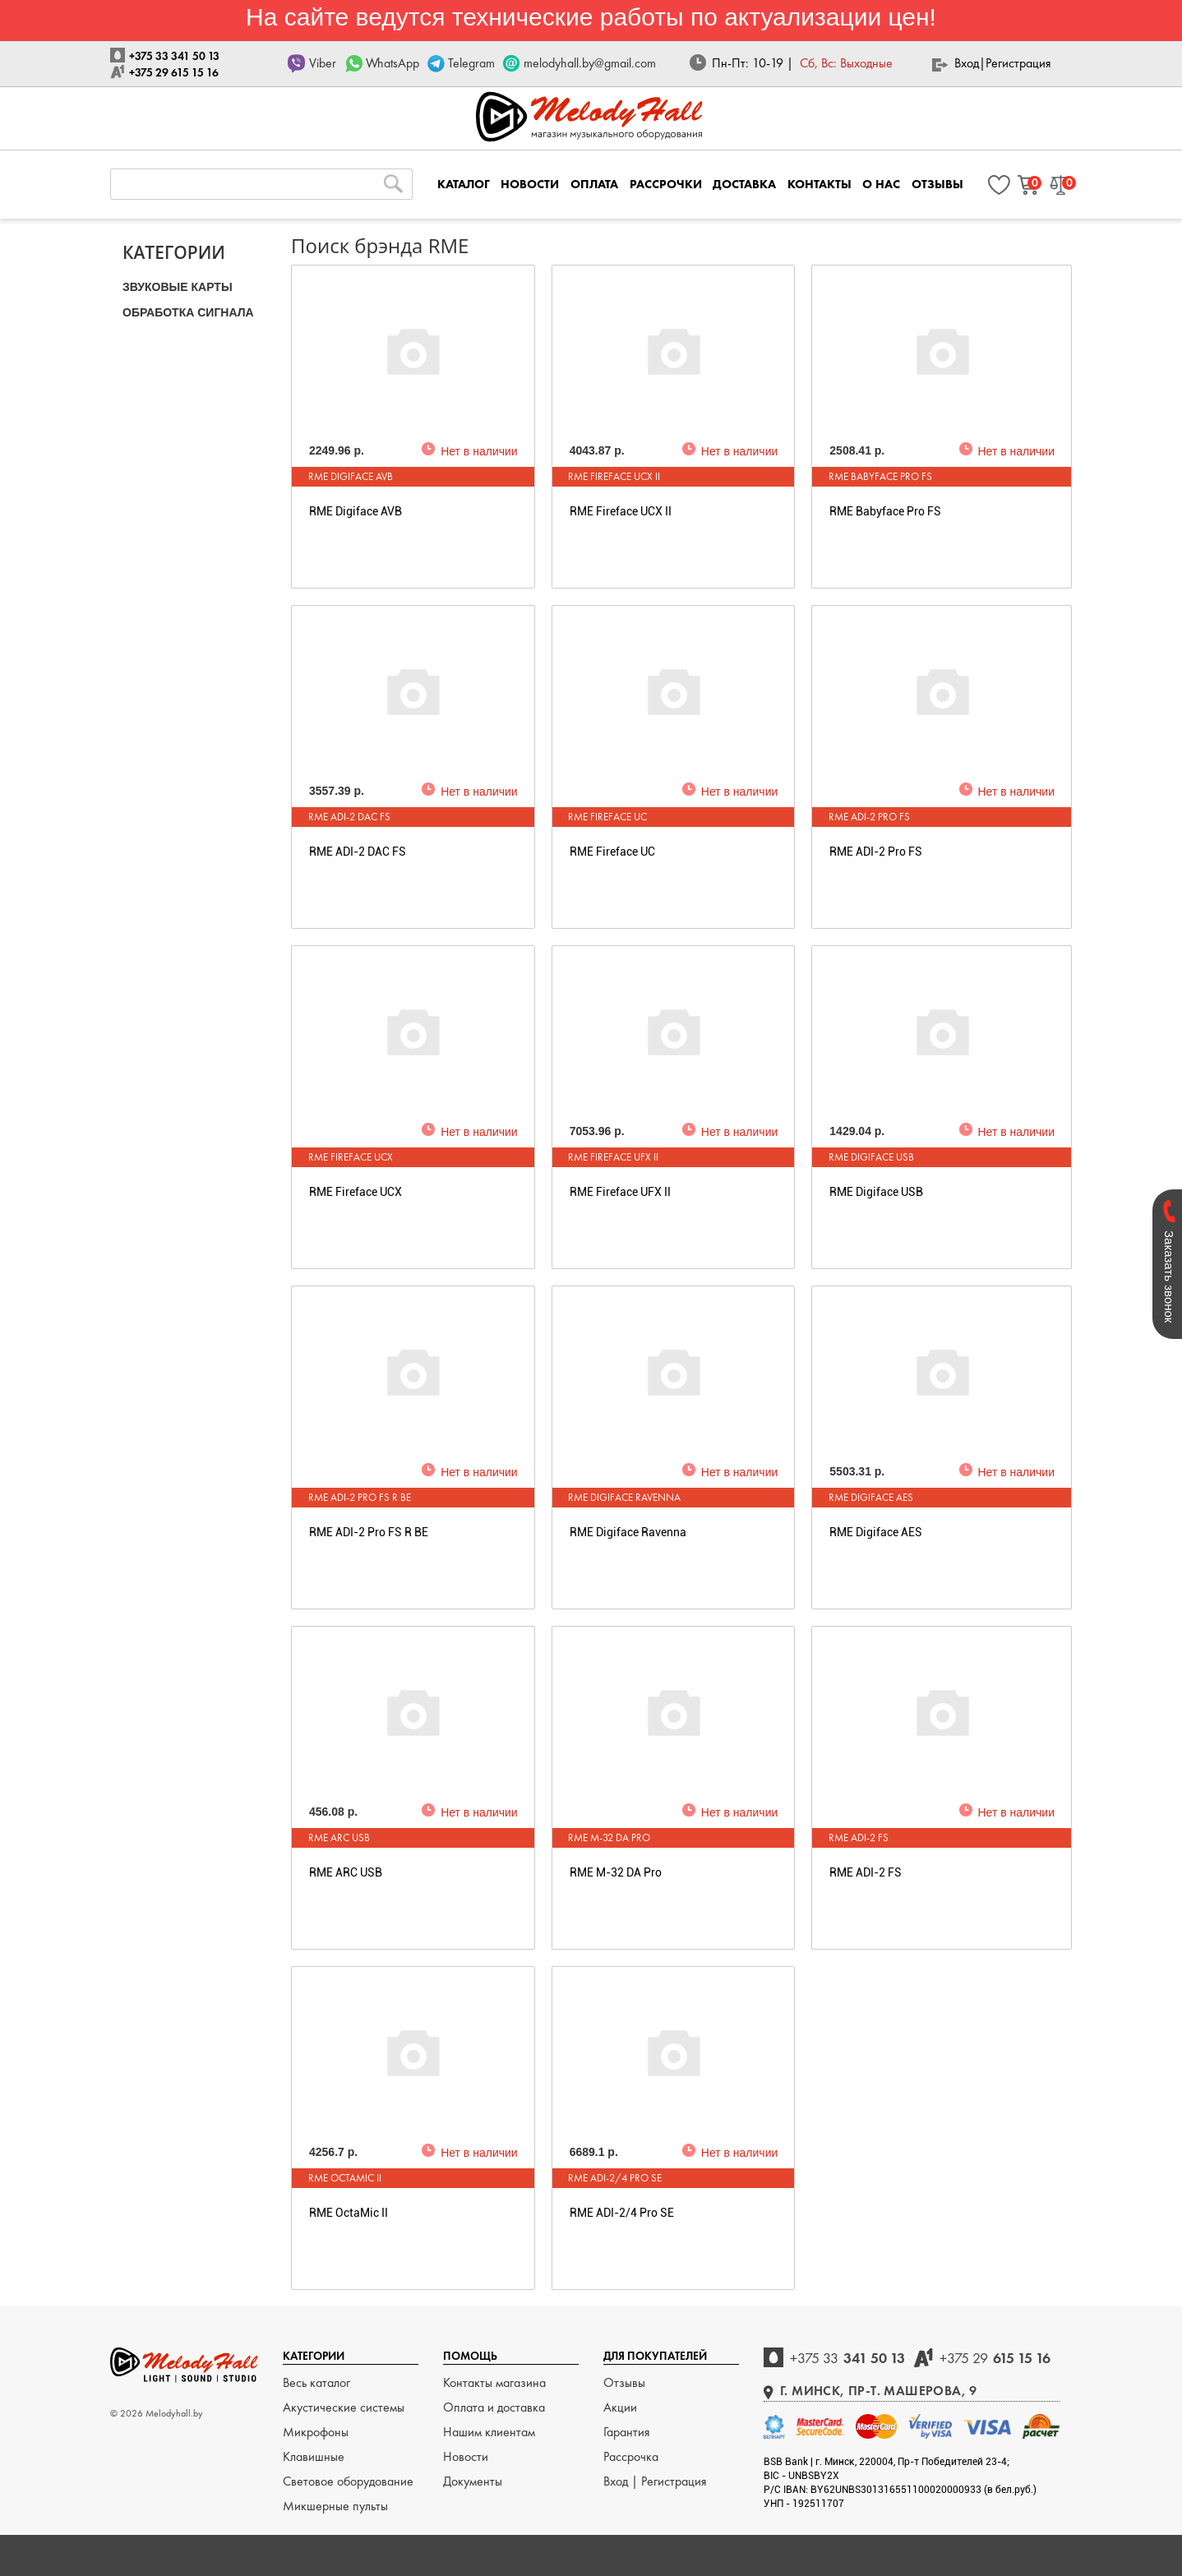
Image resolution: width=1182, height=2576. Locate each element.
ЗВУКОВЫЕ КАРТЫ (177, 286)
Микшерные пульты (335, 2505)
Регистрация (1018, 63)
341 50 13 (847, 2357)
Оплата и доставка (494, 2407)
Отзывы (624, 2382)
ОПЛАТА (594, 184)
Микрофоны (316, 2431)
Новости (465, 2456)
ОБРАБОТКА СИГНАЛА (188, 312)
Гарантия (626, 2431)
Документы (472, 2481)
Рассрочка (630, 2456)
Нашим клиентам (489, 2431)
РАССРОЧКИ (666, 184)
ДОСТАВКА (744, 184)
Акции (620, 2407)
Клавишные (313, 2456)
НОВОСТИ (530, 184)
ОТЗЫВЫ (937, 184)
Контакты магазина (494, 2382)
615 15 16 (995, 2357)
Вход (966, 63)
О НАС (881, 184)
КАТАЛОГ (463, 184)
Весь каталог (316, 2382)
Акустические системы (343, 2407)
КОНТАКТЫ (819, 184)
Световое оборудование (348, 2481)
